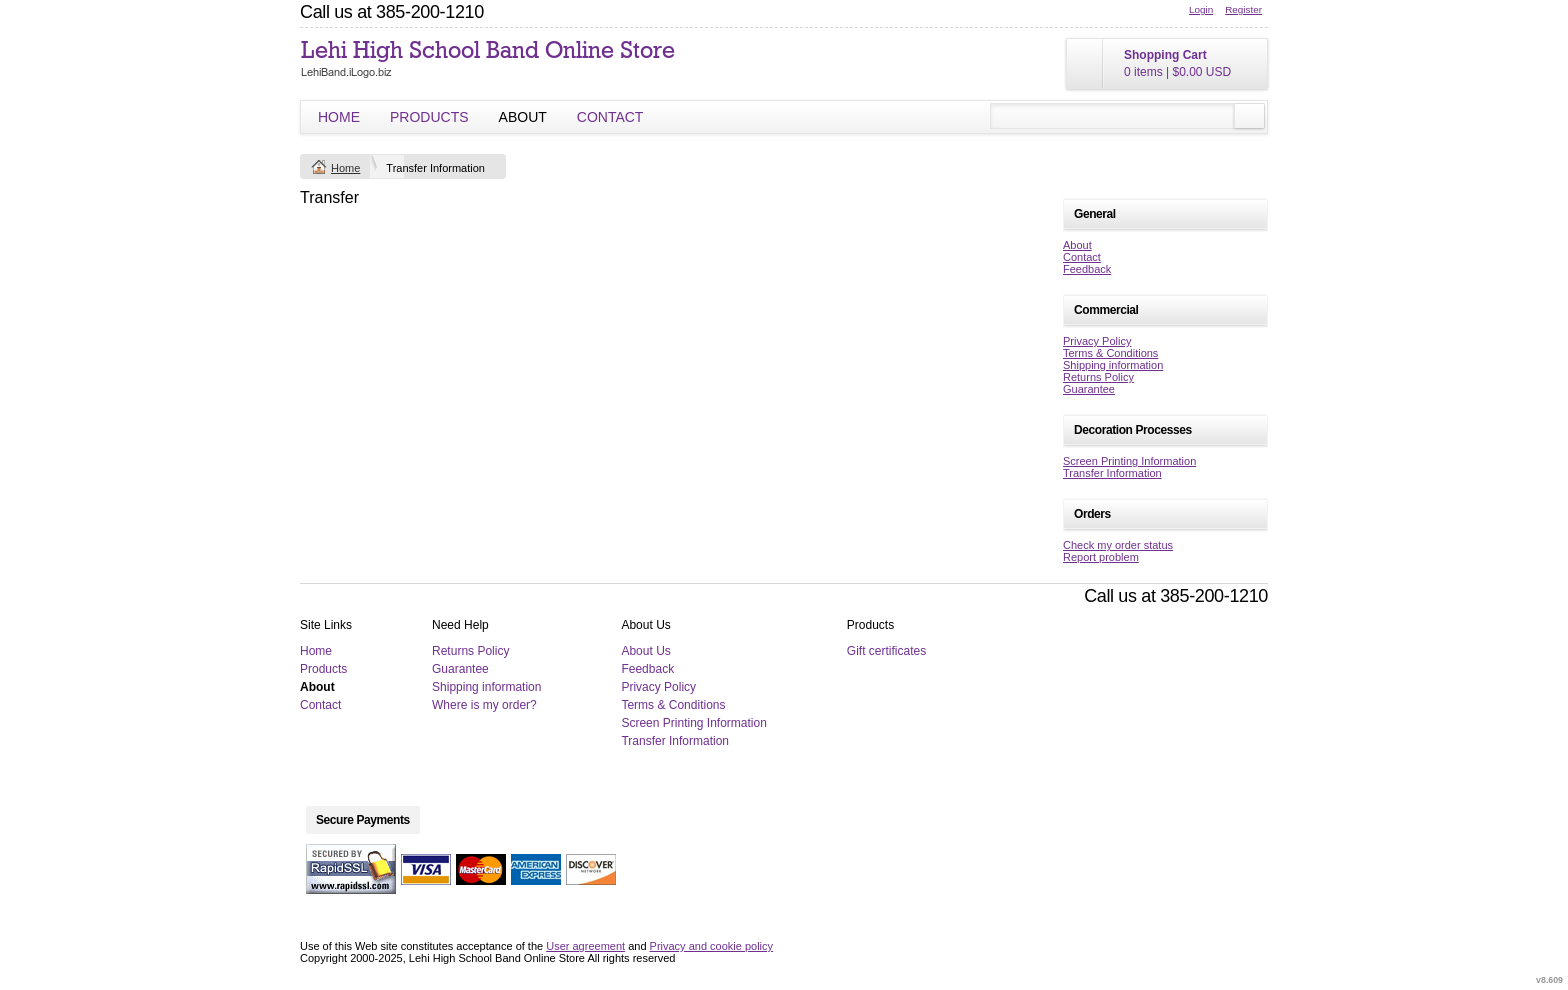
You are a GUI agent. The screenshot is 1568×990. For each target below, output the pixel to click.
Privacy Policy (1097, 341)
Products (429, 117)
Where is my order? (484, 705)
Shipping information (1113, 365)
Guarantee (1089, 389)
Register (1243, 9)
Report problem (1101, 557)
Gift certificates (886, 651)
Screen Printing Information (1129, 461)
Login (1201, 9)
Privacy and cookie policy (712, 946)
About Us (645, 651)
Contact (610, 117)
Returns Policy (1098, 377)
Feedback (1087, 269)
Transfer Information (1112, 473)
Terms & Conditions (1110, 353)
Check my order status (1118, 545)
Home (339, 117)
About (523, 117)
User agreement (585, 946)
